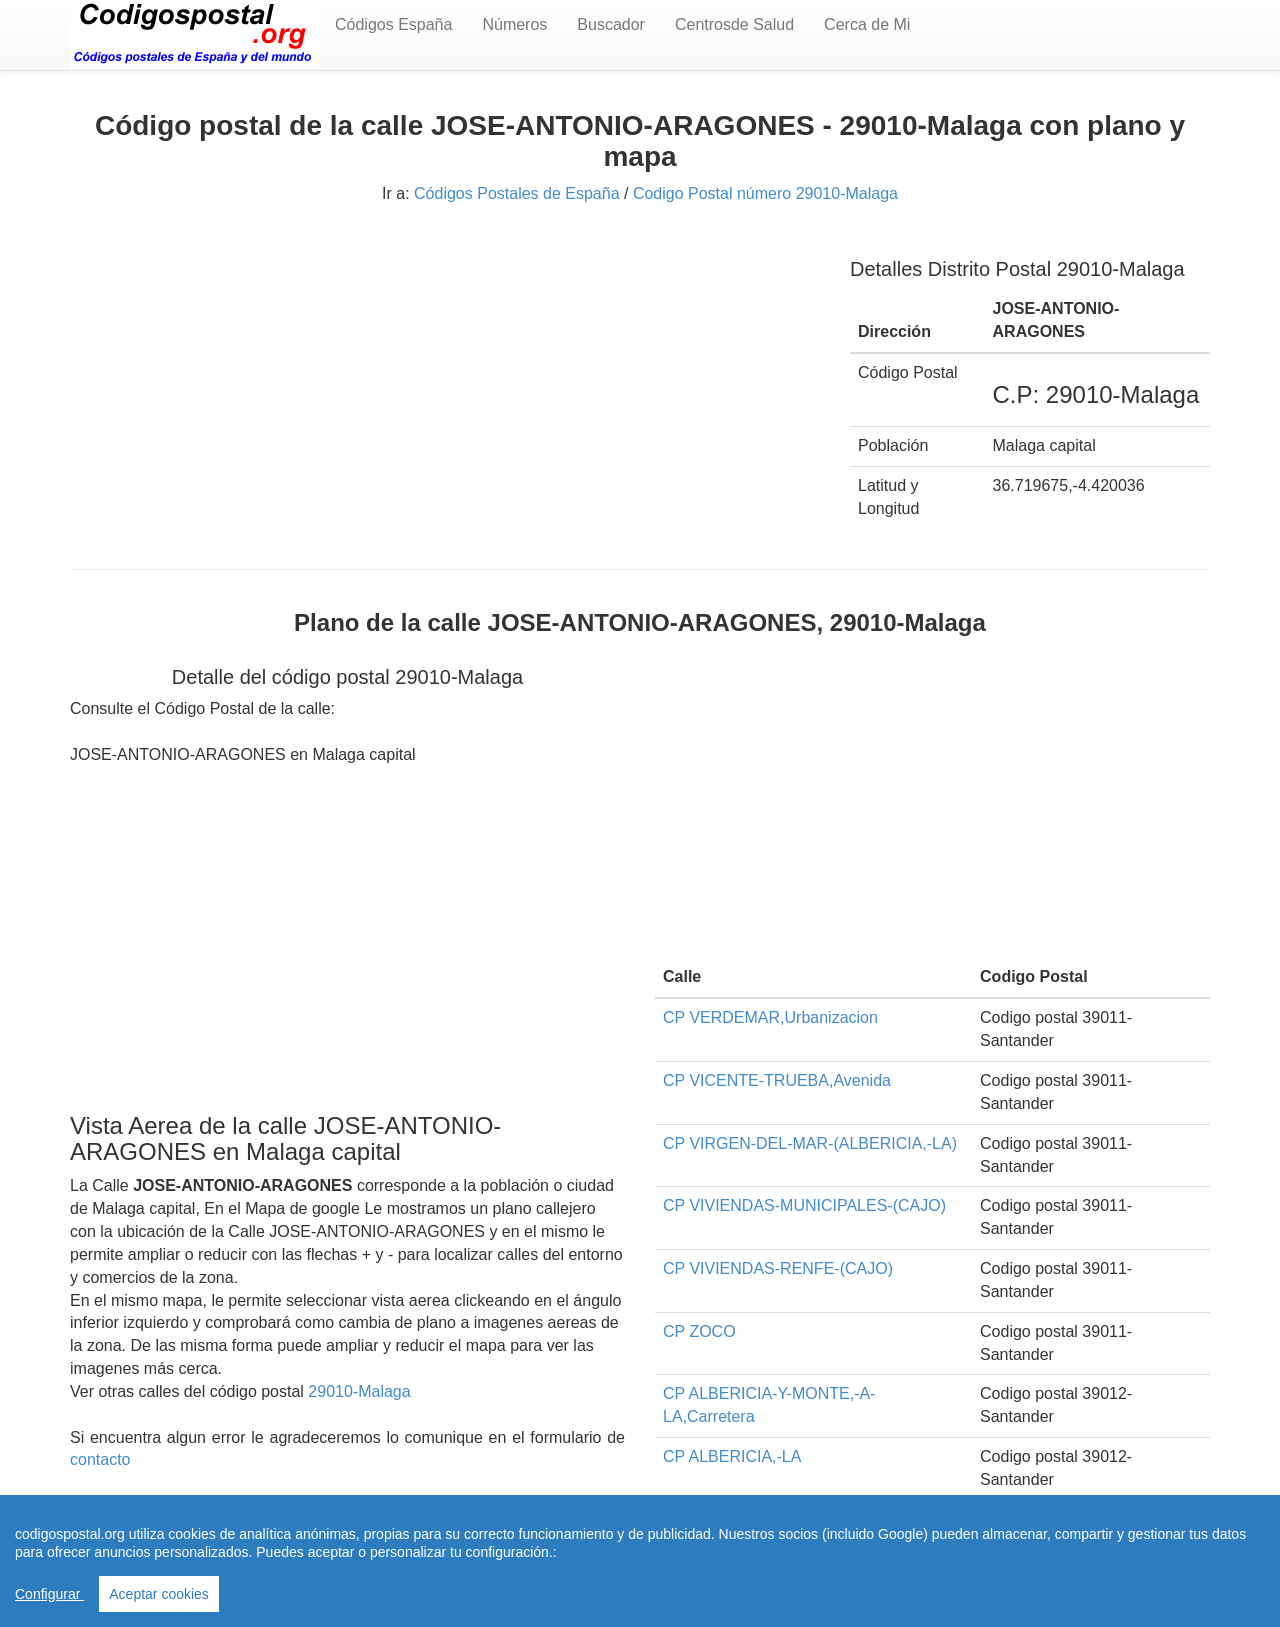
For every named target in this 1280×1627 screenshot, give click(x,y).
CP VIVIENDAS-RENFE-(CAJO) (778, 1268)
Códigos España (393, 24)
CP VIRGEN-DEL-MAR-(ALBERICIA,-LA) (810, 1143)
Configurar (49, 1594)
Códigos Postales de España (516, 193)
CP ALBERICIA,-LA (732, 1456)
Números (514, 24)
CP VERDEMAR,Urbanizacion (770, 1017)
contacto (100, 1459)
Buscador (611, 24)
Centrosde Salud (734, 24)
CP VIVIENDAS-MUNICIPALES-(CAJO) (804, 1205)
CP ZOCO (699, 1331)
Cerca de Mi (867, 24)
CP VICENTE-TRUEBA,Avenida (777, 1080)
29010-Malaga (359, 1391)
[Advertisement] (445, 378)
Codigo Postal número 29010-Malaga (765, 193)
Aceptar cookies (159, 1594)
